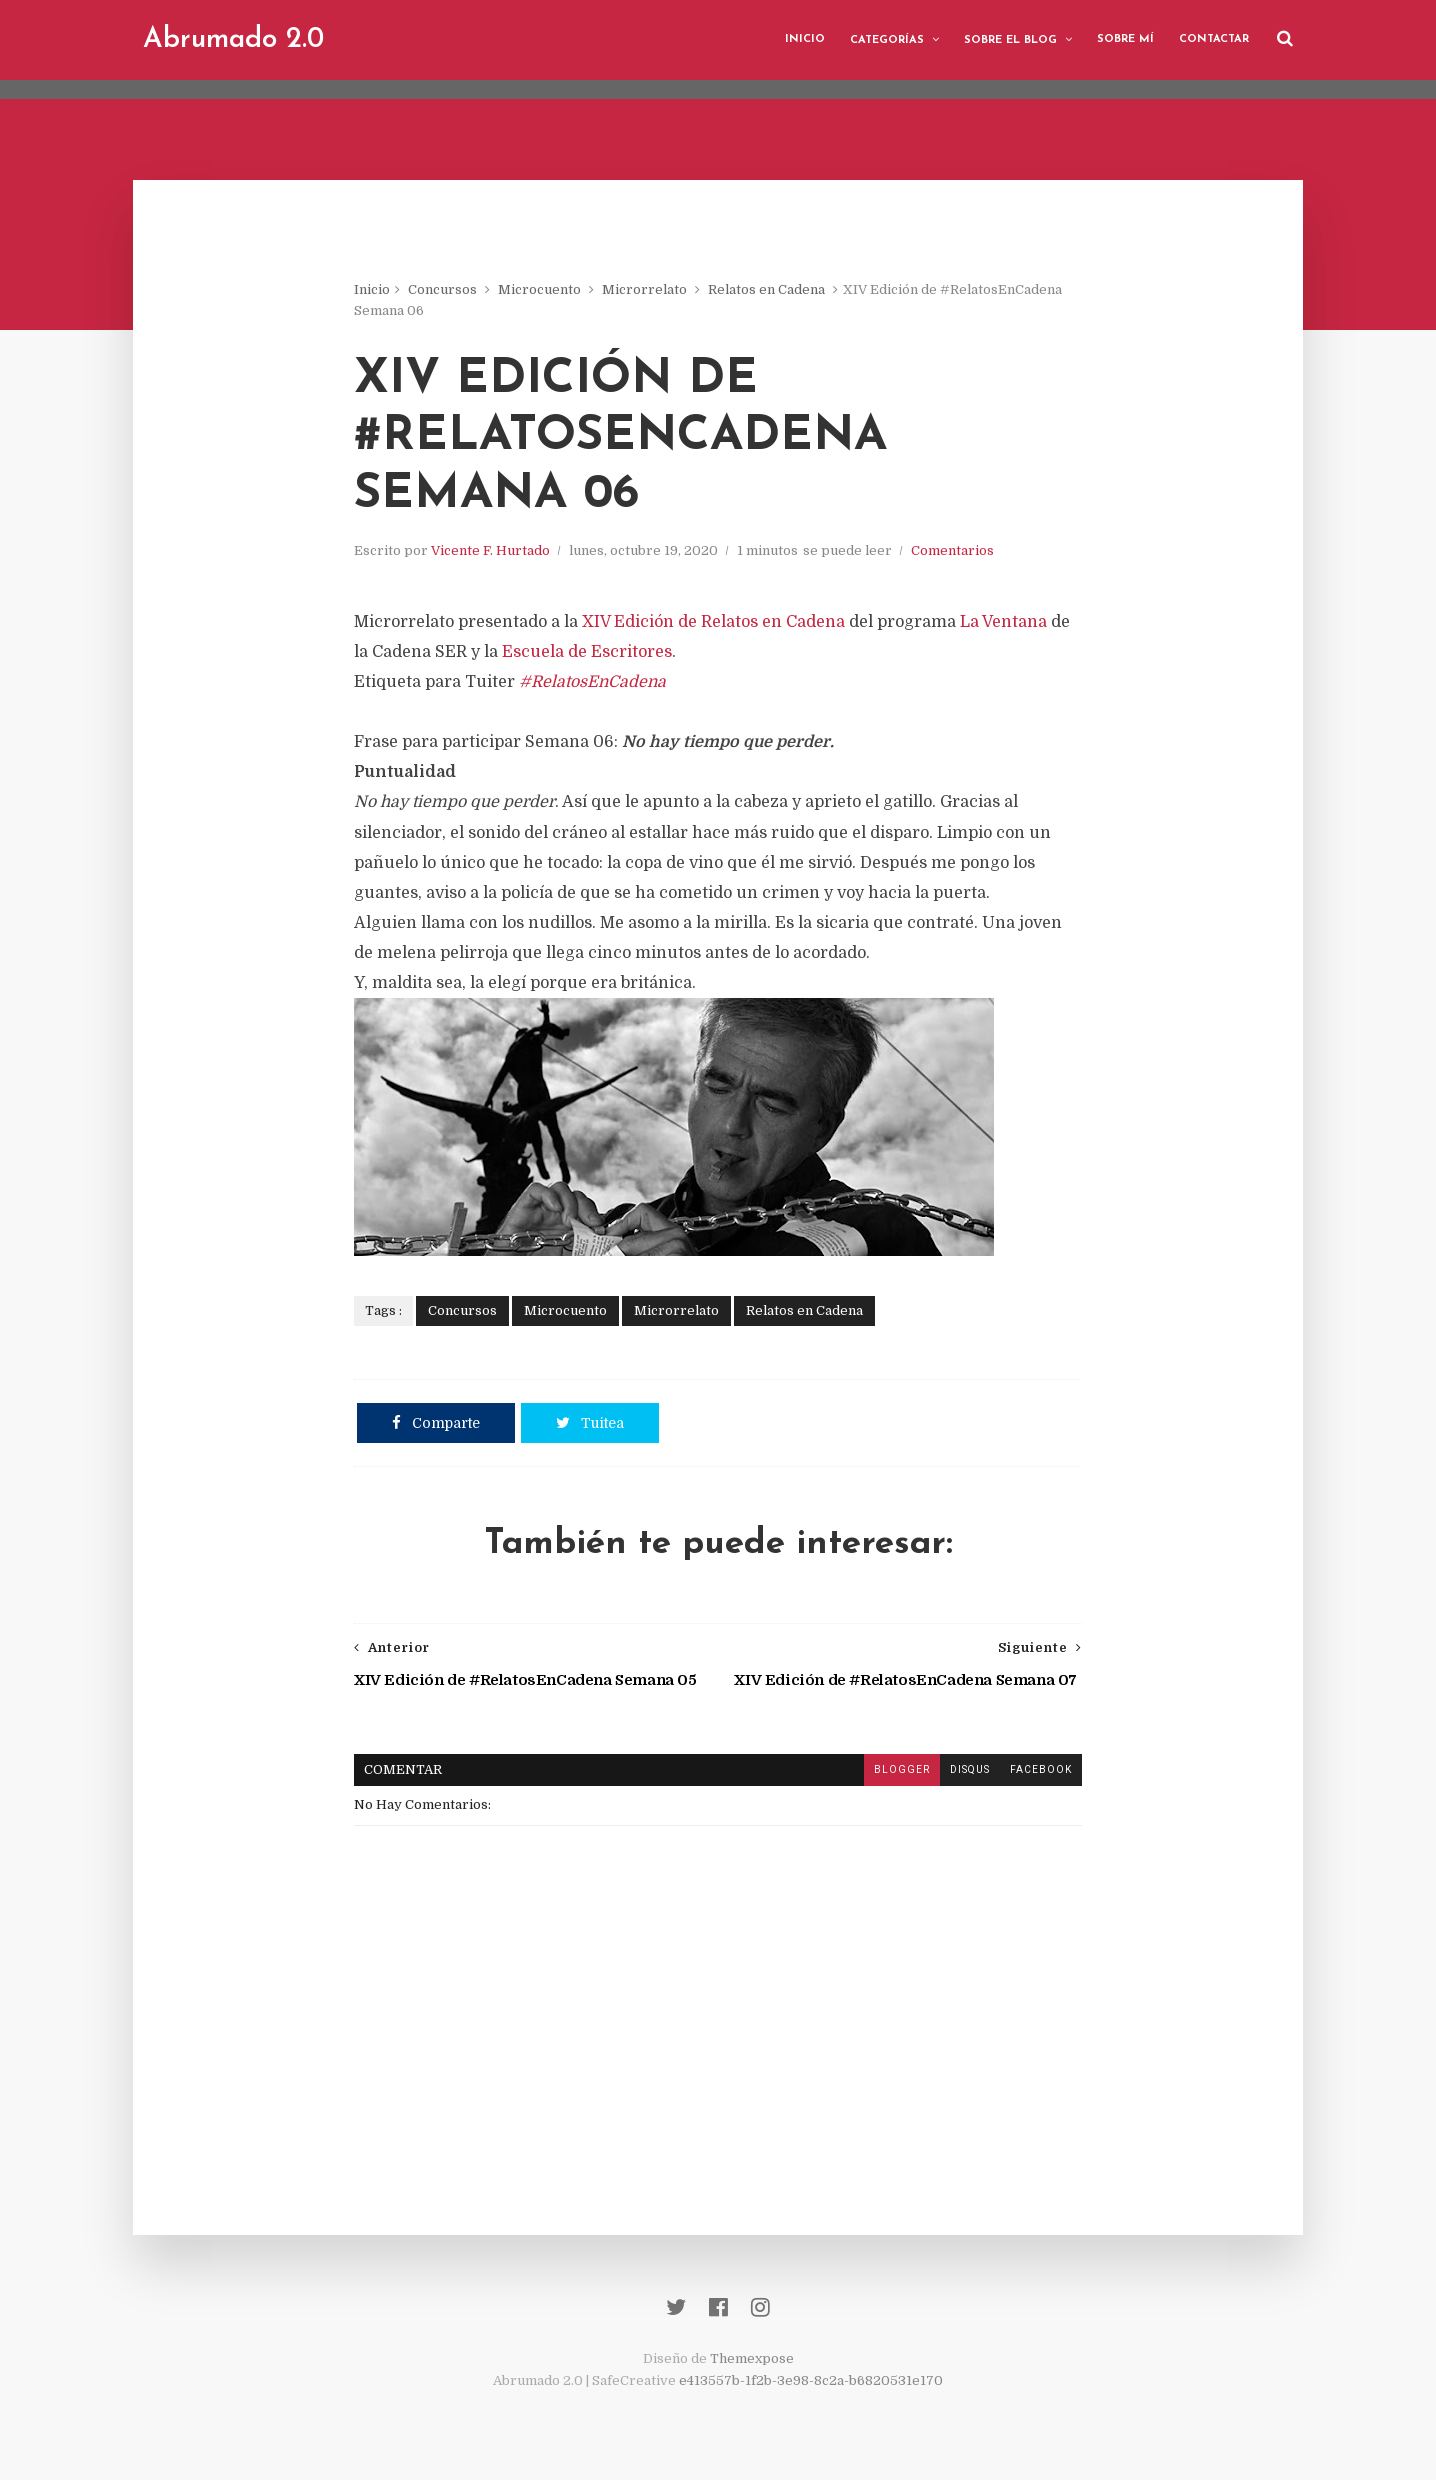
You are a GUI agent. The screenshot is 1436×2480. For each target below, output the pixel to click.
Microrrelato (644, 289)
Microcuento (539, 289)
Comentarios (952, 550)
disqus (970, 1769)
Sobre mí (1125, 39)
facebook (1041, 1769)
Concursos (442, 289)
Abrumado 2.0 (233, 40)
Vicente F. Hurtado (490, 550)
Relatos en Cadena (766, 289)
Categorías (887, 40)
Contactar (1214, 39)
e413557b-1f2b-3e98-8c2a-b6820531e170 (811, 2380)
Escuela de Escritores (587, 652)
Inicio (805, 39)
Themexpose (752, 2358)
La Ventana (1003, 622)
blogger (902, 1769)
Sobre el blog (1010, 40)
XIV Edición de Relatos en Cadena (713, 622)
